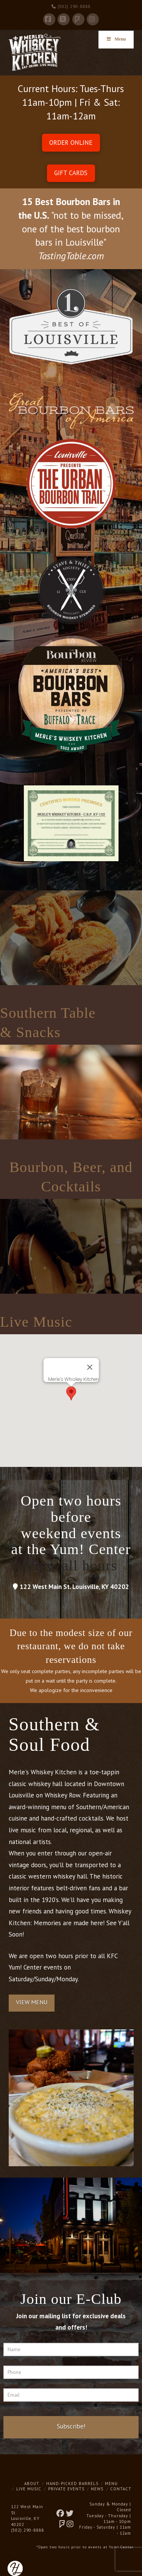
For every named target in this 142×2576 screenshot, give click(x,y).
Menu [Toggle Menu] (116, 39)
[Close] (90, 1367)
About (31, 2483)
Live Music (28, 2488)
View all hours (71, 1565)
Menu (111, 2483)
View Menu (31, 2002)
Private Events (66, 2488)
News (97, 2488)
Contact (120, 2488)
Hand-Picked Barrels (72, 2483)
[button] (71, 1393)
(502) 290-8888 (71, 6)
